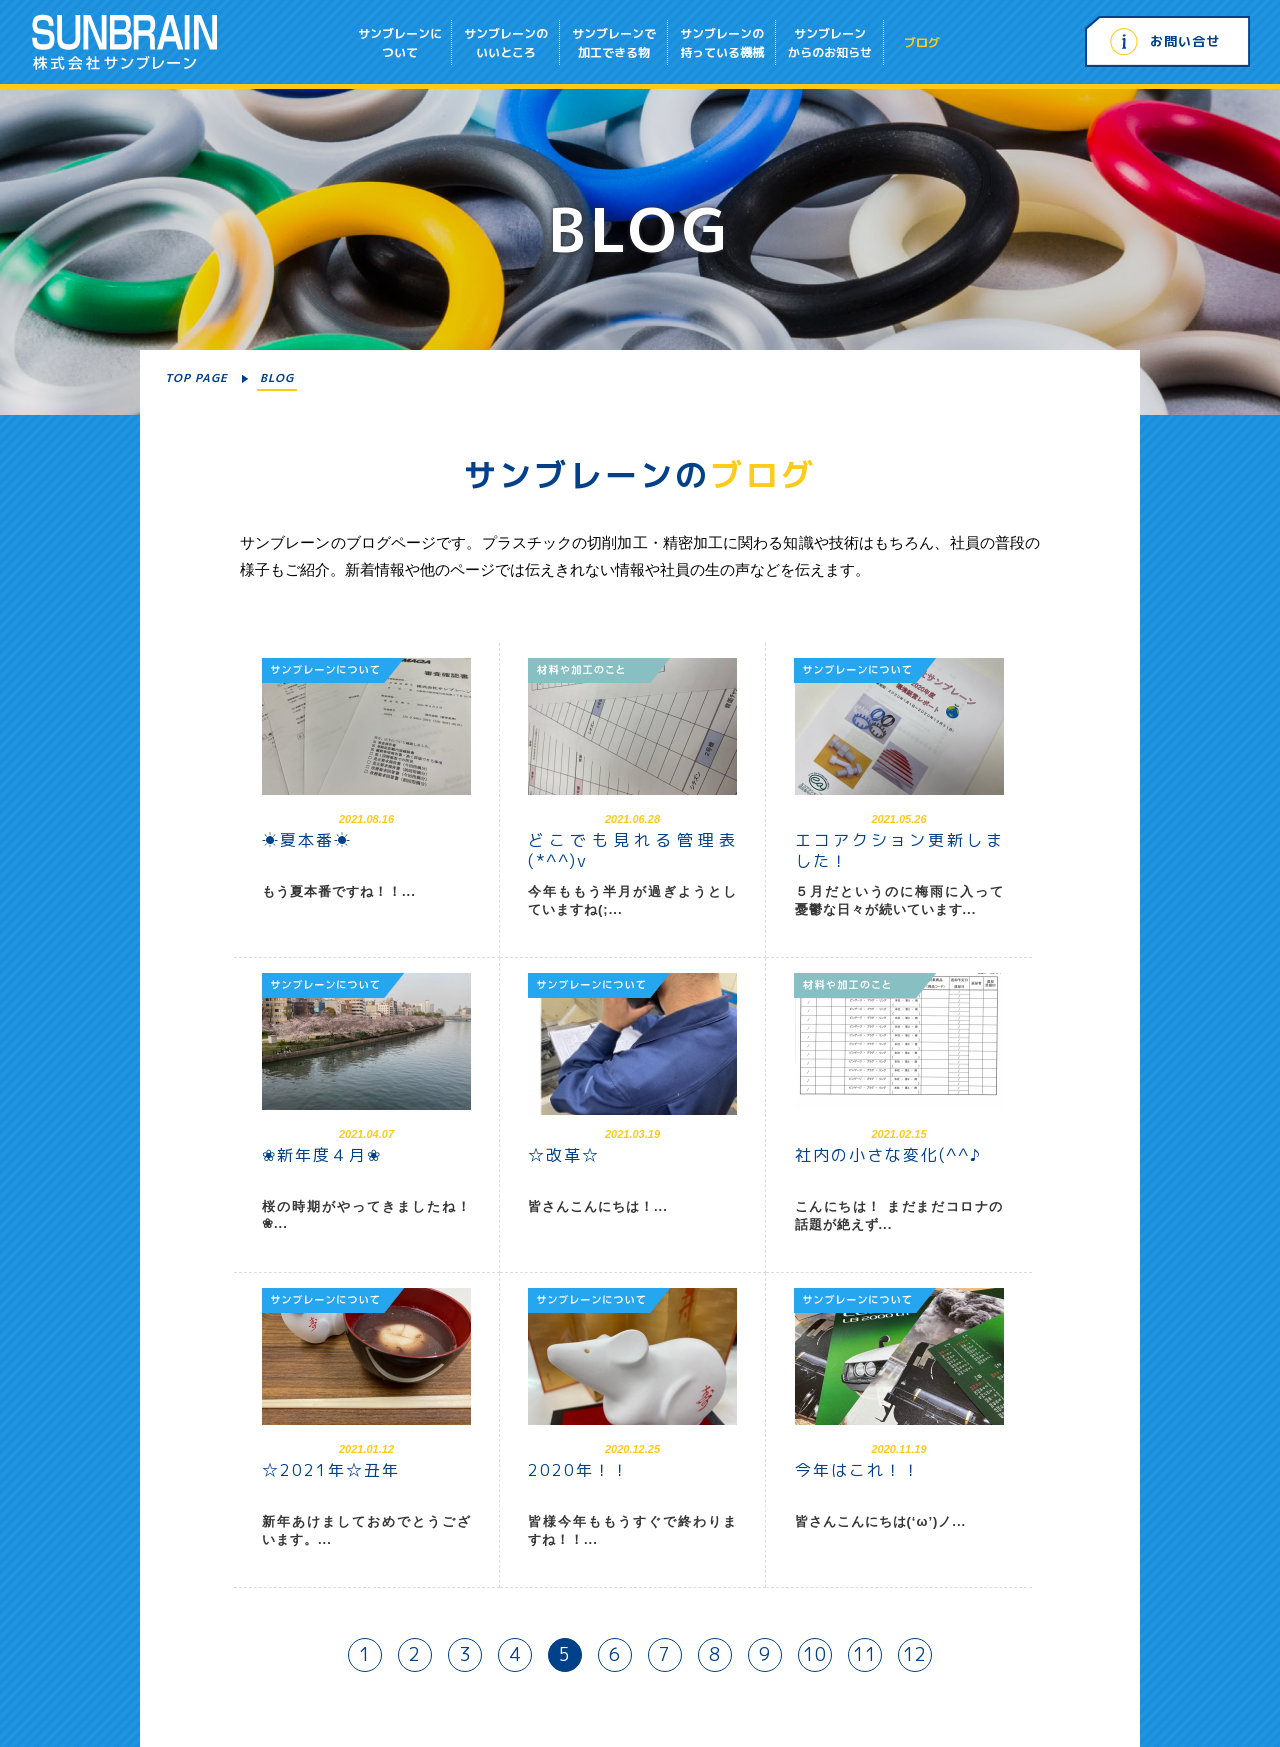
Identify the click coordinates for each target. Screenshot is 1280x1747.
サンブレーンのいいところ (506, 43)
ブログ (922, 42)
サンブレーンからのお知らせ (830, 43)
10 (815, 1654)
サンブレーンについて (400, 43)
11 (865, 1654)
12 (915, 1654)
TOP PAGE (196, 378)
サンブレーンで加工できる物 (614, 43)
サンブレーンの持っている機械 (722, 43)
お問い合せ (1185, 41)
